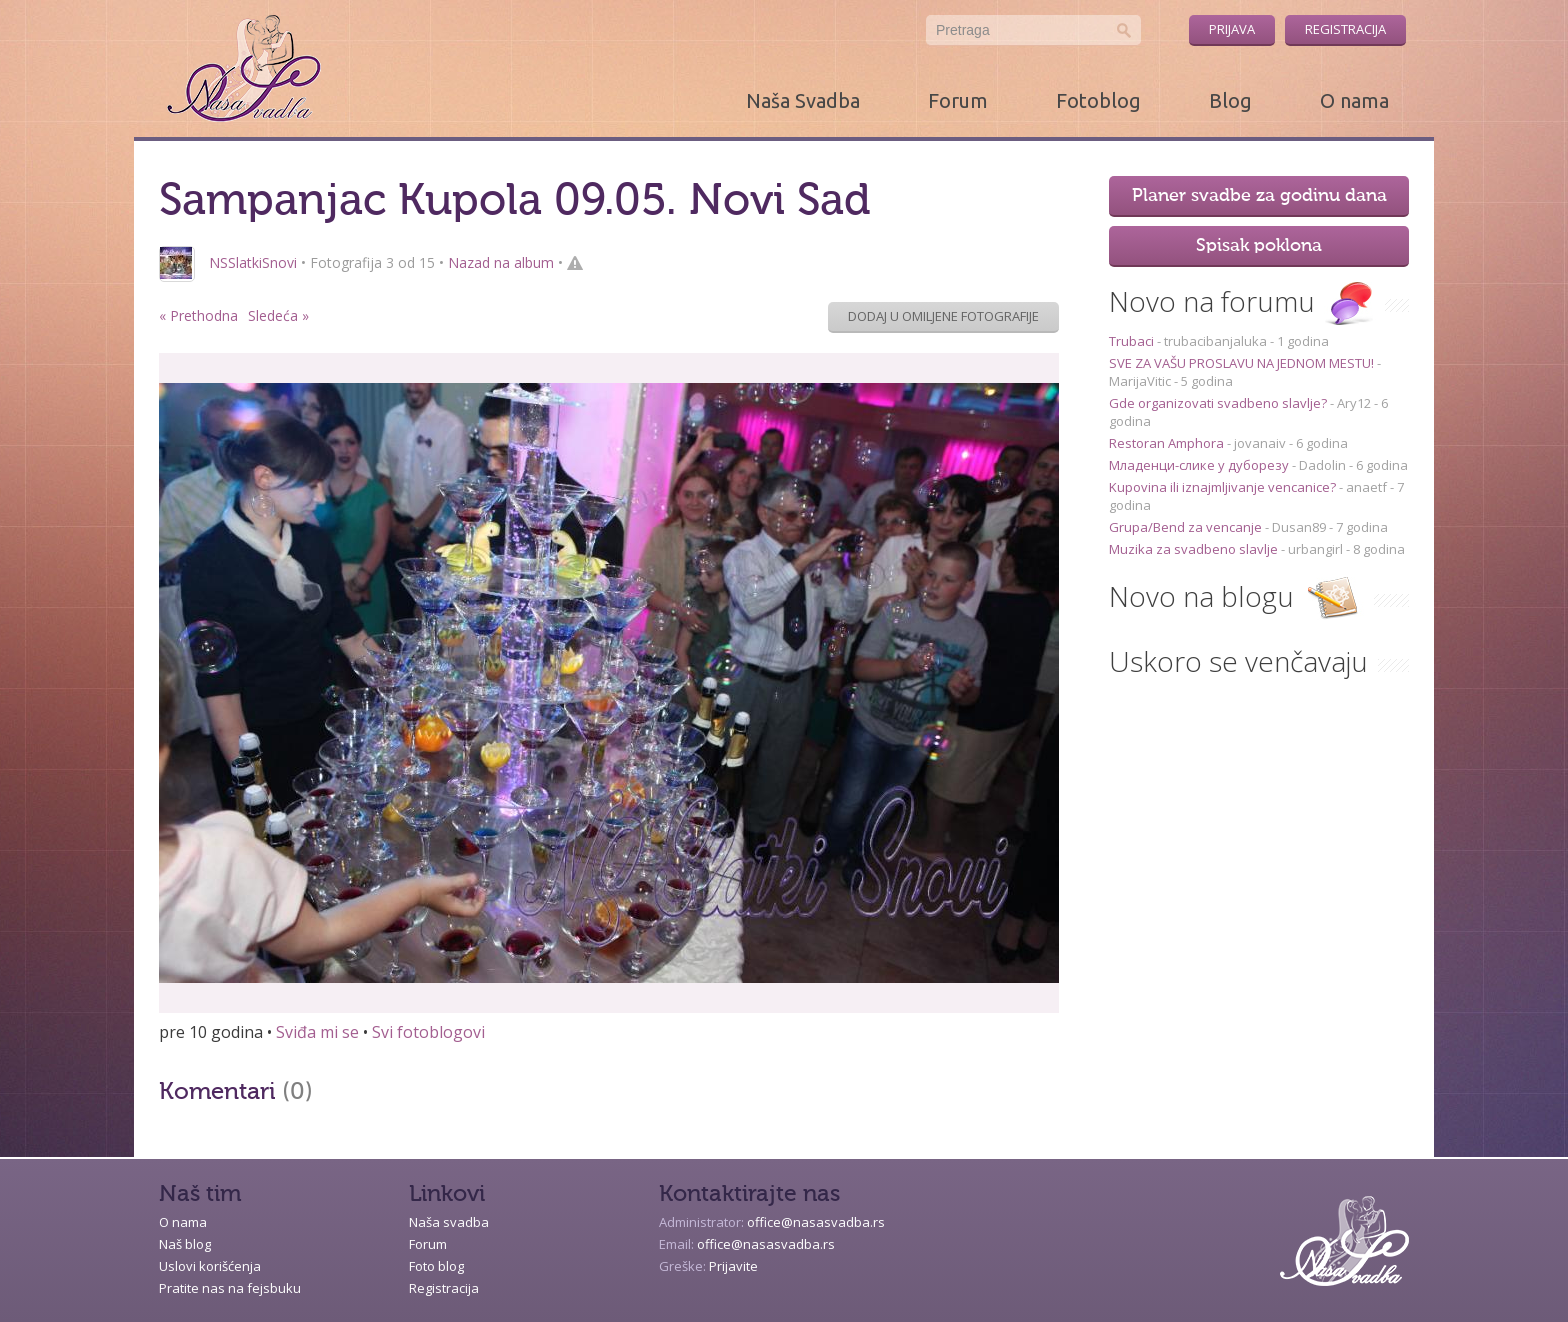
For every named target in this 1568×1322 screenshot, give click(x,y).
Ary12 (1354, 403)
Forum (958, 100)
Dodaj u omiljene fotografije (943, 316)
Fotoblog (1098, 100)
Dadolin (1322, 465)
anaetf (1366, 487)
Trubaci (1133, 341)
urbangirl (1315, 549)
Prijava (1232, 29)
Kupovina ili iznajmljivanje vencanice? (1224, 487)
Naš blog (185, 1244)
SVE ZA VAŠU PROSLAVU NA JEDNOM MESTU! (1243, 363)
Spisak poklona (1259, 246)
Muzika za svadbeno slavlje (1195, 549)
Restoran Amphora (1168, 443)
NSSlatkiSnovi (253, 262)
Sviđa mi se (317, 1032)
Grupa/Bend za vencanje (1187, 527)
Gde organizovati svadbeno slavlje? (1219, 403)
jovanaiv (1260, 443)
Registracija (1345, 29)
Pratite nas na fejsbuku (230, 1288)
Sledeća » (278, 315)
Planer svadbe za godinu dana (1259, 196)
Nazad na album (501, 262)
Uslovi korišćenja (210, 1266)
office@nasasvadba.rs (816, 1222)
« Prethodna (198, 315)
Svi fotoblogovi (428, 1032)
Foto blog (436, 1266)
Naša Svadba (803, 100)
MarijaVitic (1140, 381)
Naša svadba (449, 1222)
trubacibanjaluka (1215, 341)
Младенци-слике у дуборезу (1200, 465)
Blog (1230, 100)
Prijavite (733, 1266)
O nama (1354, 100)
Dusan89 (1299, 527)
